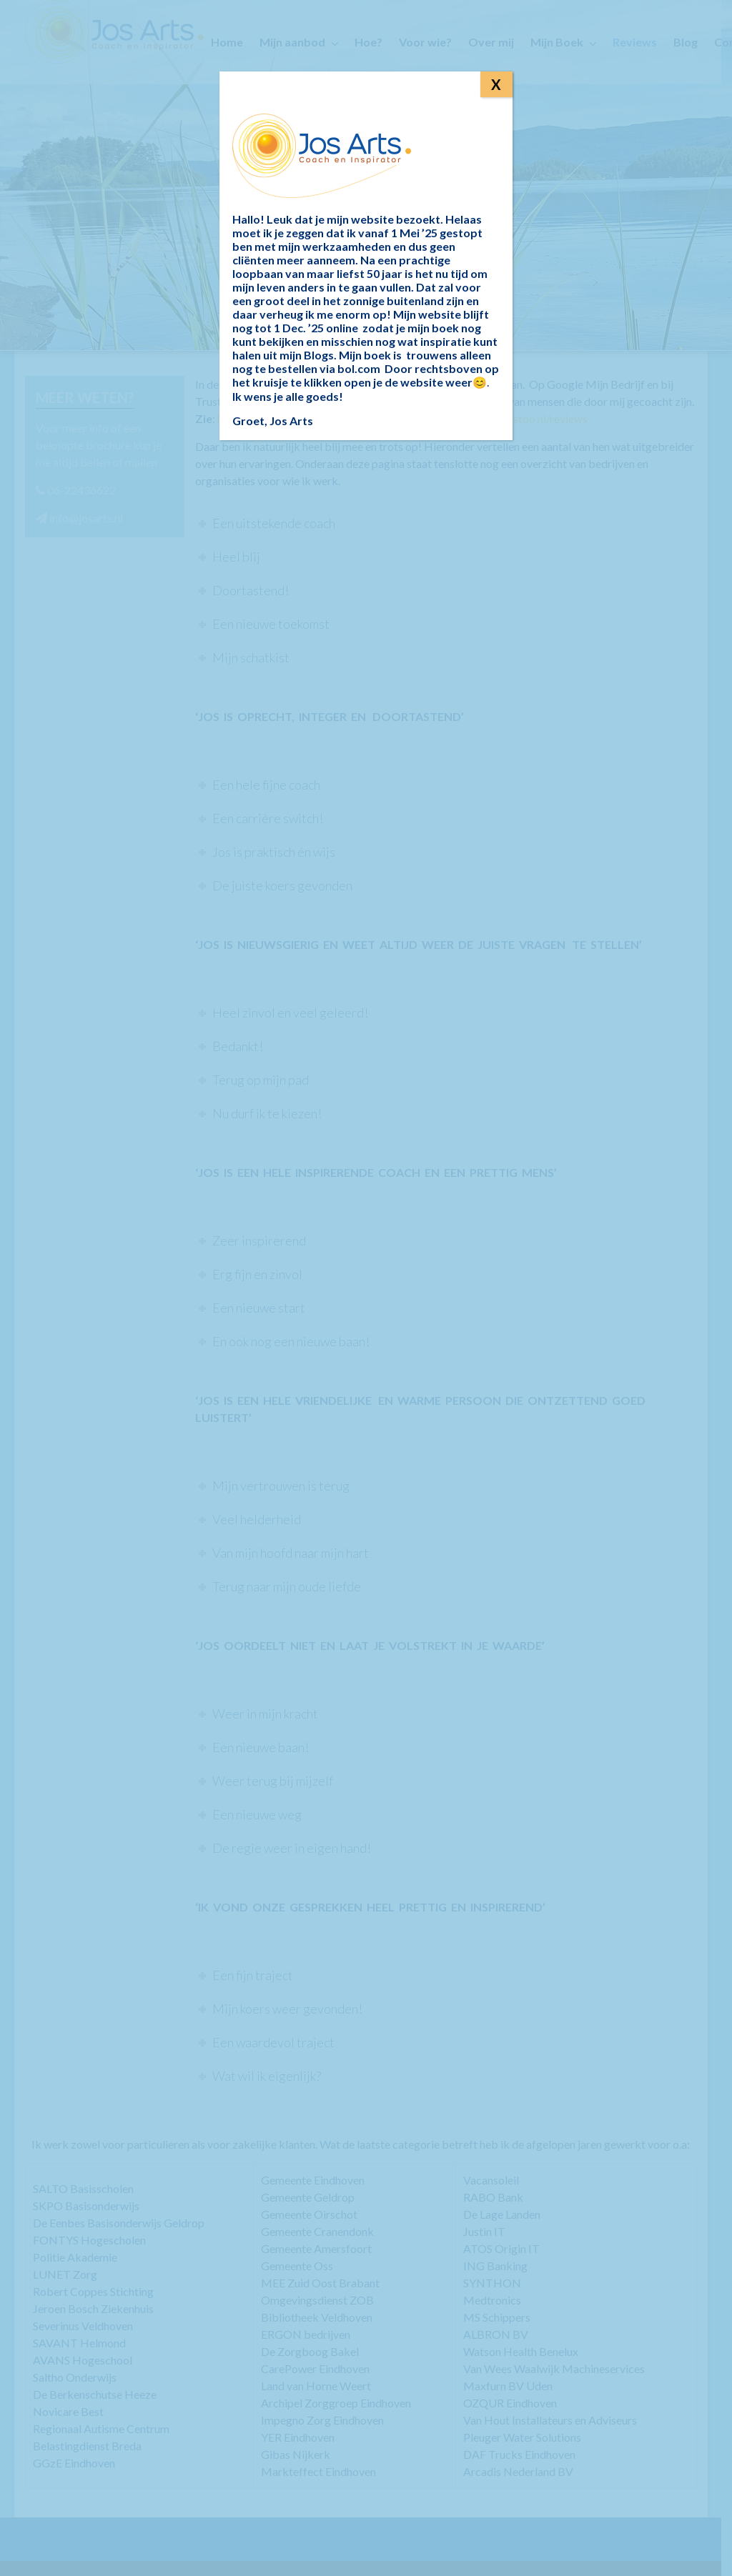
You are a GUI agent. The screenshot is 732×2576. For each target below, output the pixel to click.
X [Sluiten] (496, 84)
